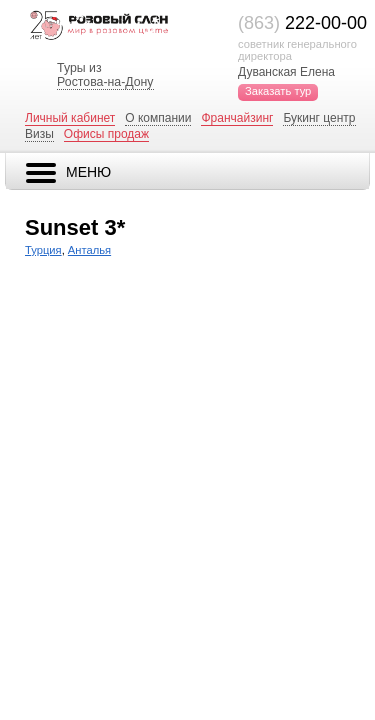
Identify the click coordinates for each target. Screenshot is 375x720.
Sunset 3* (75, 227)
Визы (39, 134)
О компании (158, 118)
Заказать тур (278, 91)
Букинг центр (319, 118)
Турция (43, 250)
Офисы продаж (106, 134)
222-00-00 (302, 23)
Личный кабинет (70, 118)
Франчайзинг (237, 118)
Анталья (89, 250)
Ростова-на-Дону (105, 82)
